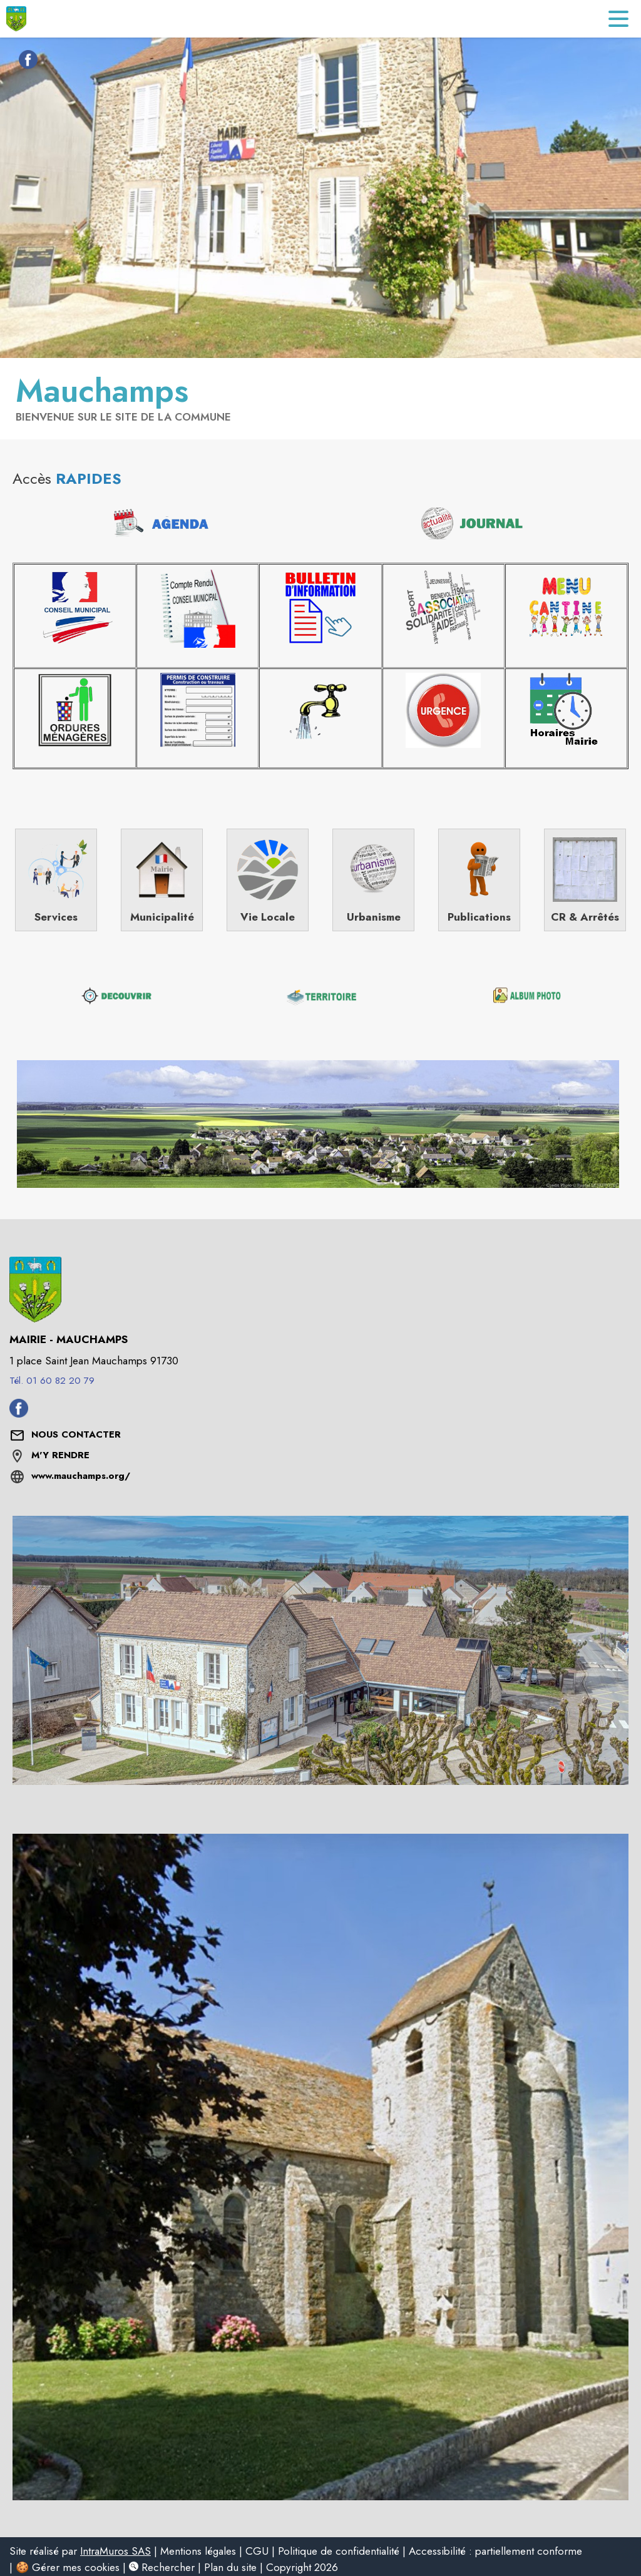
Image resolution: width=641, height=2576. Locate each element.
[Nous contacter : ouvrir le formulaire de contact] (76, 1435)
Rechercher (162, 2567)
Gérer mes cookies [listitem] (76, 2567)
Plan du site (230, 2567)
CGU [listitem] (257, 2550)
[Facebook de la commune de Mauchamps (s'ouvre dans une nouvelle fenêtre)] (25, 62)
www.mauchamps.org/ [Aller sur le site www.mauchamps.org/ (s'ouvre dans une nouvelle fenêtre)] (80, 1476)
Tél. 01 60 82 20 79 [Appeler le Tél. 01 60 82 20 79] (52, 1381)
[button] (318, 1124)
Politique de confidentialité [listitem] (338, 2550)
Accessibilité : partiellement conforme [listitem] (495, 2550)
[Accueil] (16, 18)
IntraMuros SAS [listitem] (115, 2550)
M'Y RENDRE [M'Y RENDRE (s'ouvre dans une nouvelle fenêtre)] (60, 1455)
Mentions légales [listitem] (198, 2550)
